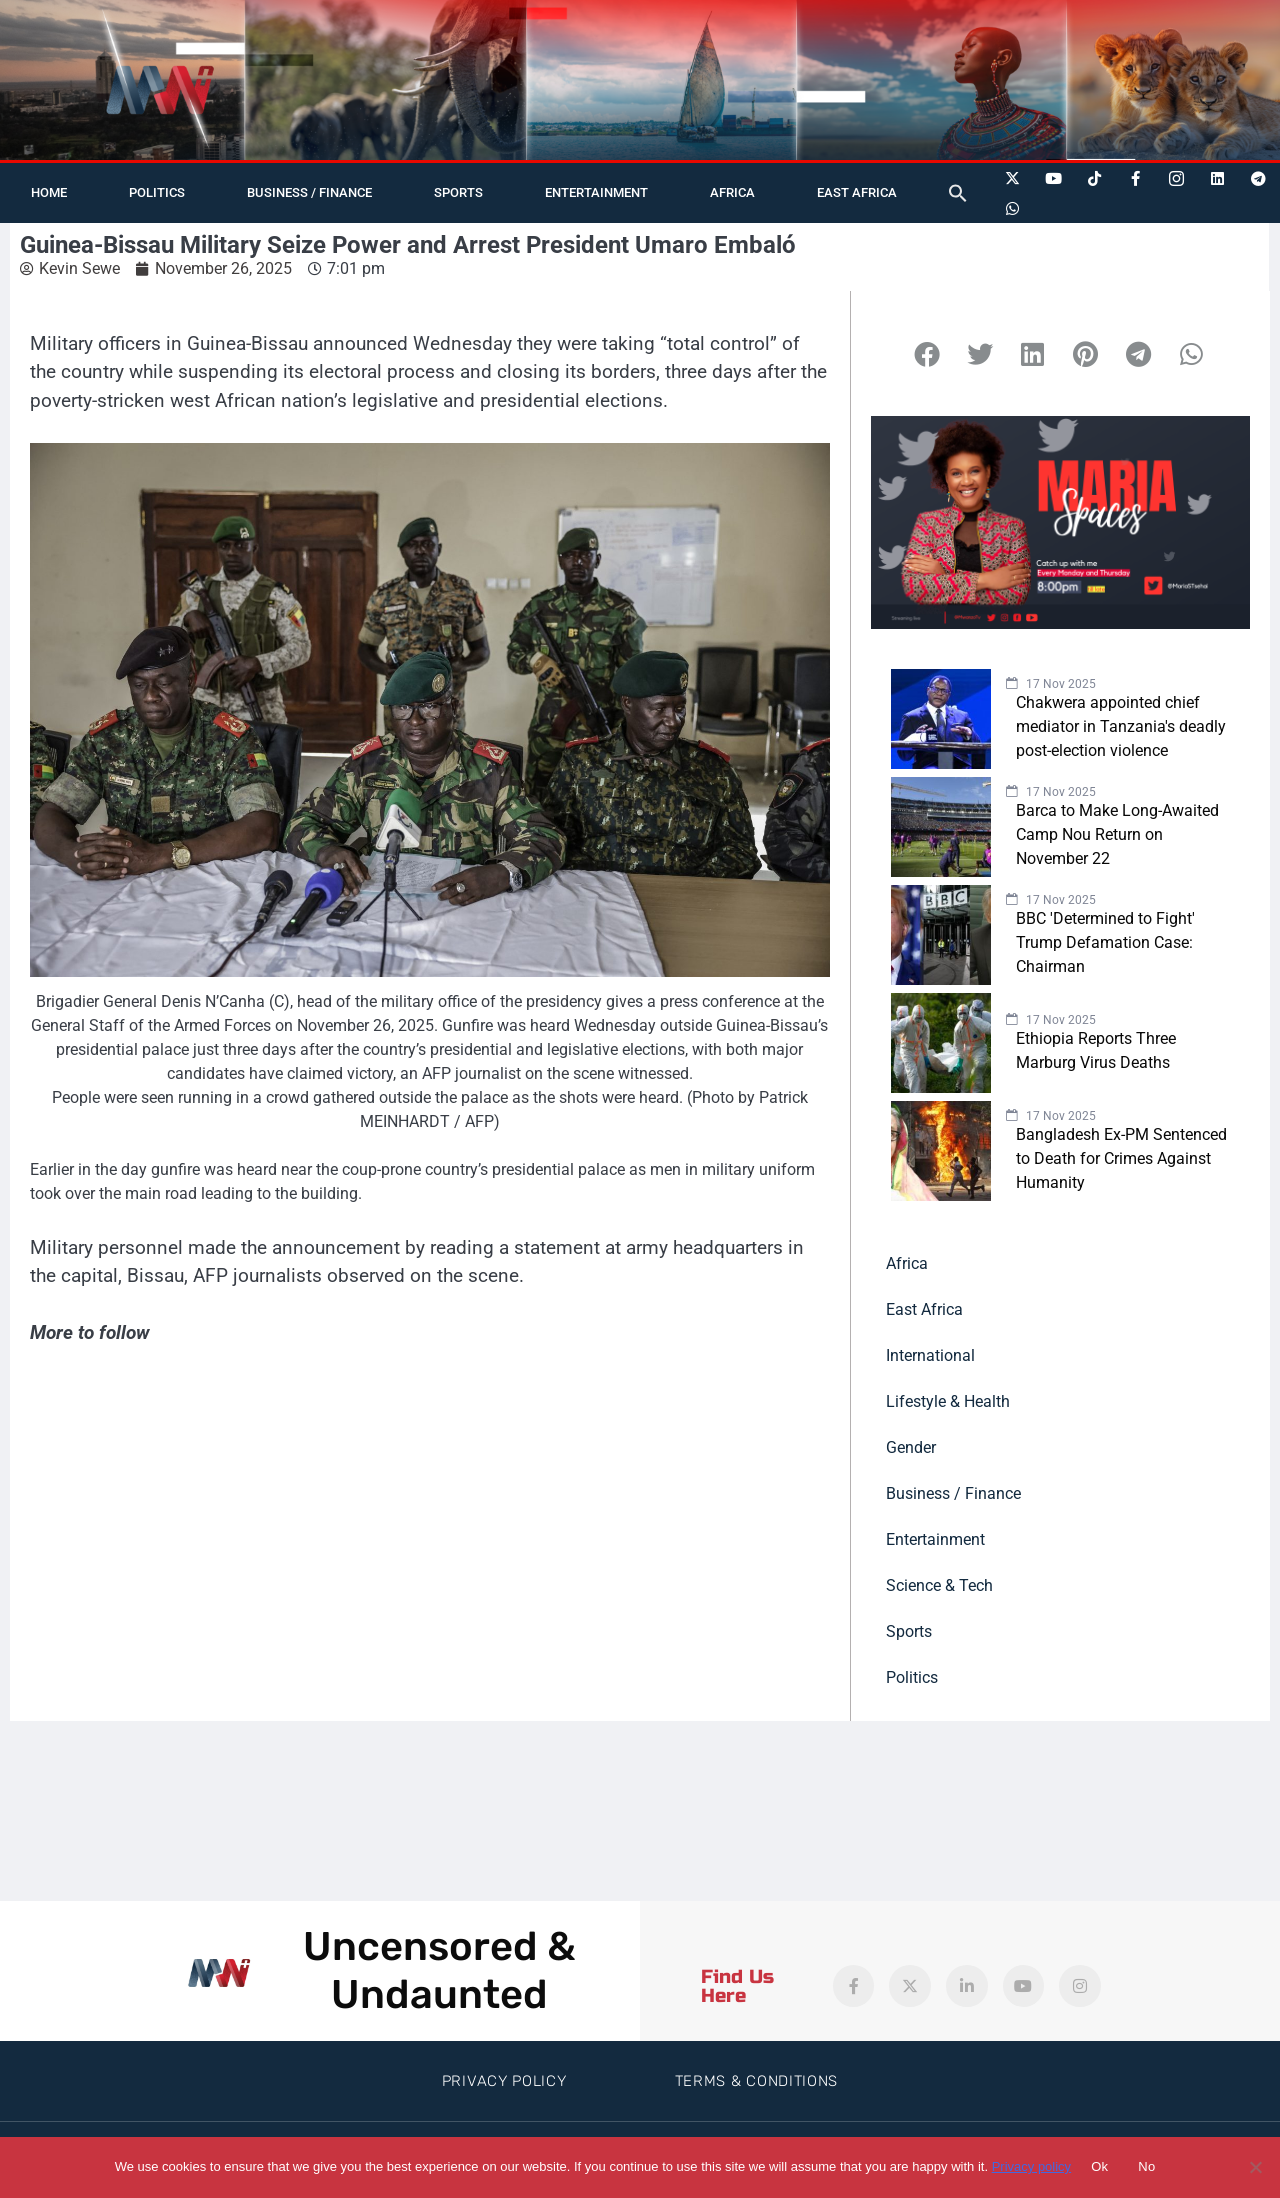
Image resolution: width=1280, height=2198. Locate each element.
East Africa (857, 192)
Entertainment (596, 192)
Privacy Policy (504, 2081)
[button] (958, 193)
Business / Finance (309, 192)
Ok (1099, 2166)
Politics (157, 192)
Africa (732, 192)
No (1146, 2166)
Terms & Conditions (757, 2081)
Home (49, 192)
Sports (458, 192)
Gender (911, 1447)
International (930, 1355)
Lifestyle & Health (948, 1401)
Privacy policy (1031, 2166)
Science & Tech (939, 1585)
